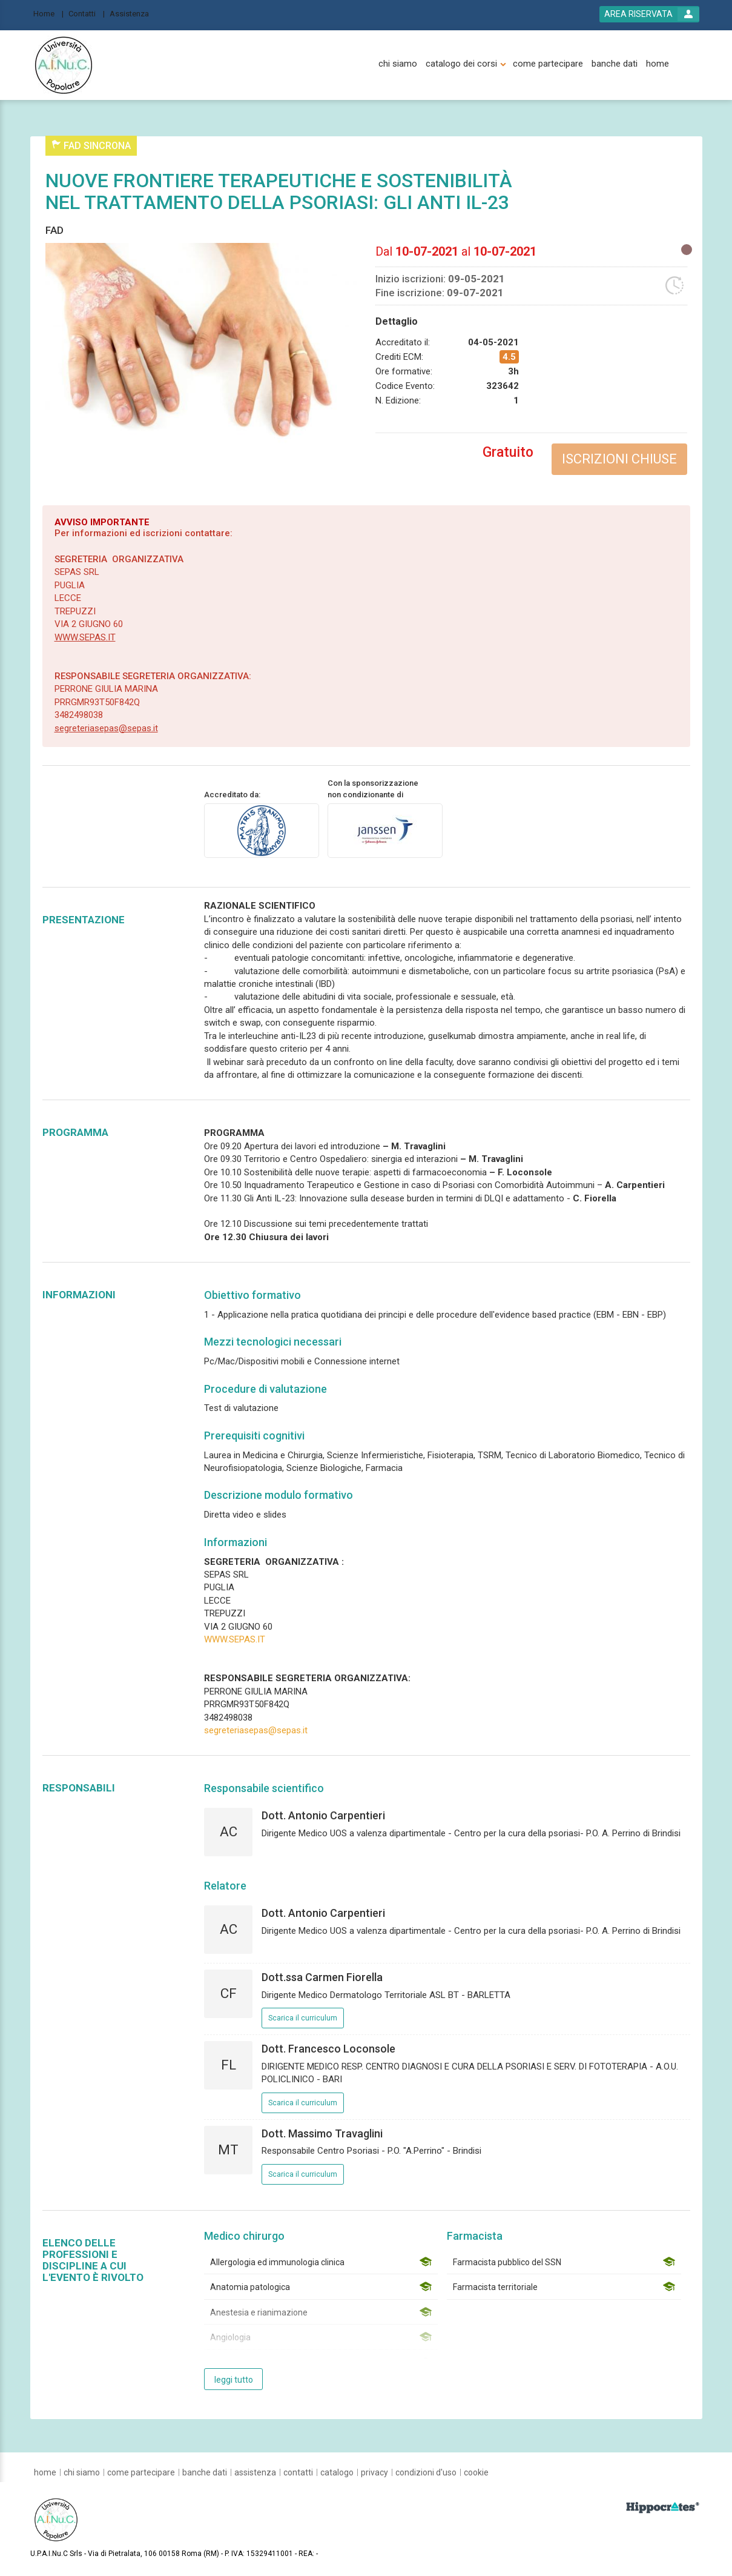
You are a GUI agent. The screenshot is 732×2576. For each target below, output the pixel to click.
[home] (657, 64)
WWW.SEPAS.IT (85, 637)
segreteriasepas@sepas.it (106, 728)
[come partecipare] (548, 64)
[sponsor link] (385, 830)
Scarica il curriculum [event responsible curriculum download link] (302, 2018)
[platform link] (63, 65)
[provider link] (261, 830)
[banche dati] (615, 64)
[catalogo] (337, 2472)
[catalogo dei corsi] (461, 64)
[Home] (48, 13)
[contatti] (298, 2472)
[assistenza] (255, 2472)
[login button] (649, 14)
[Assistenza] (133, 13)
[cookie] (476, 2472)
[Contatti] (86, 13)
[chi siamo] (397, 64)
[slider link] (662, 2507)
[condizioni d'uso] (426, 2472)
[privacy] (374, 2472)
